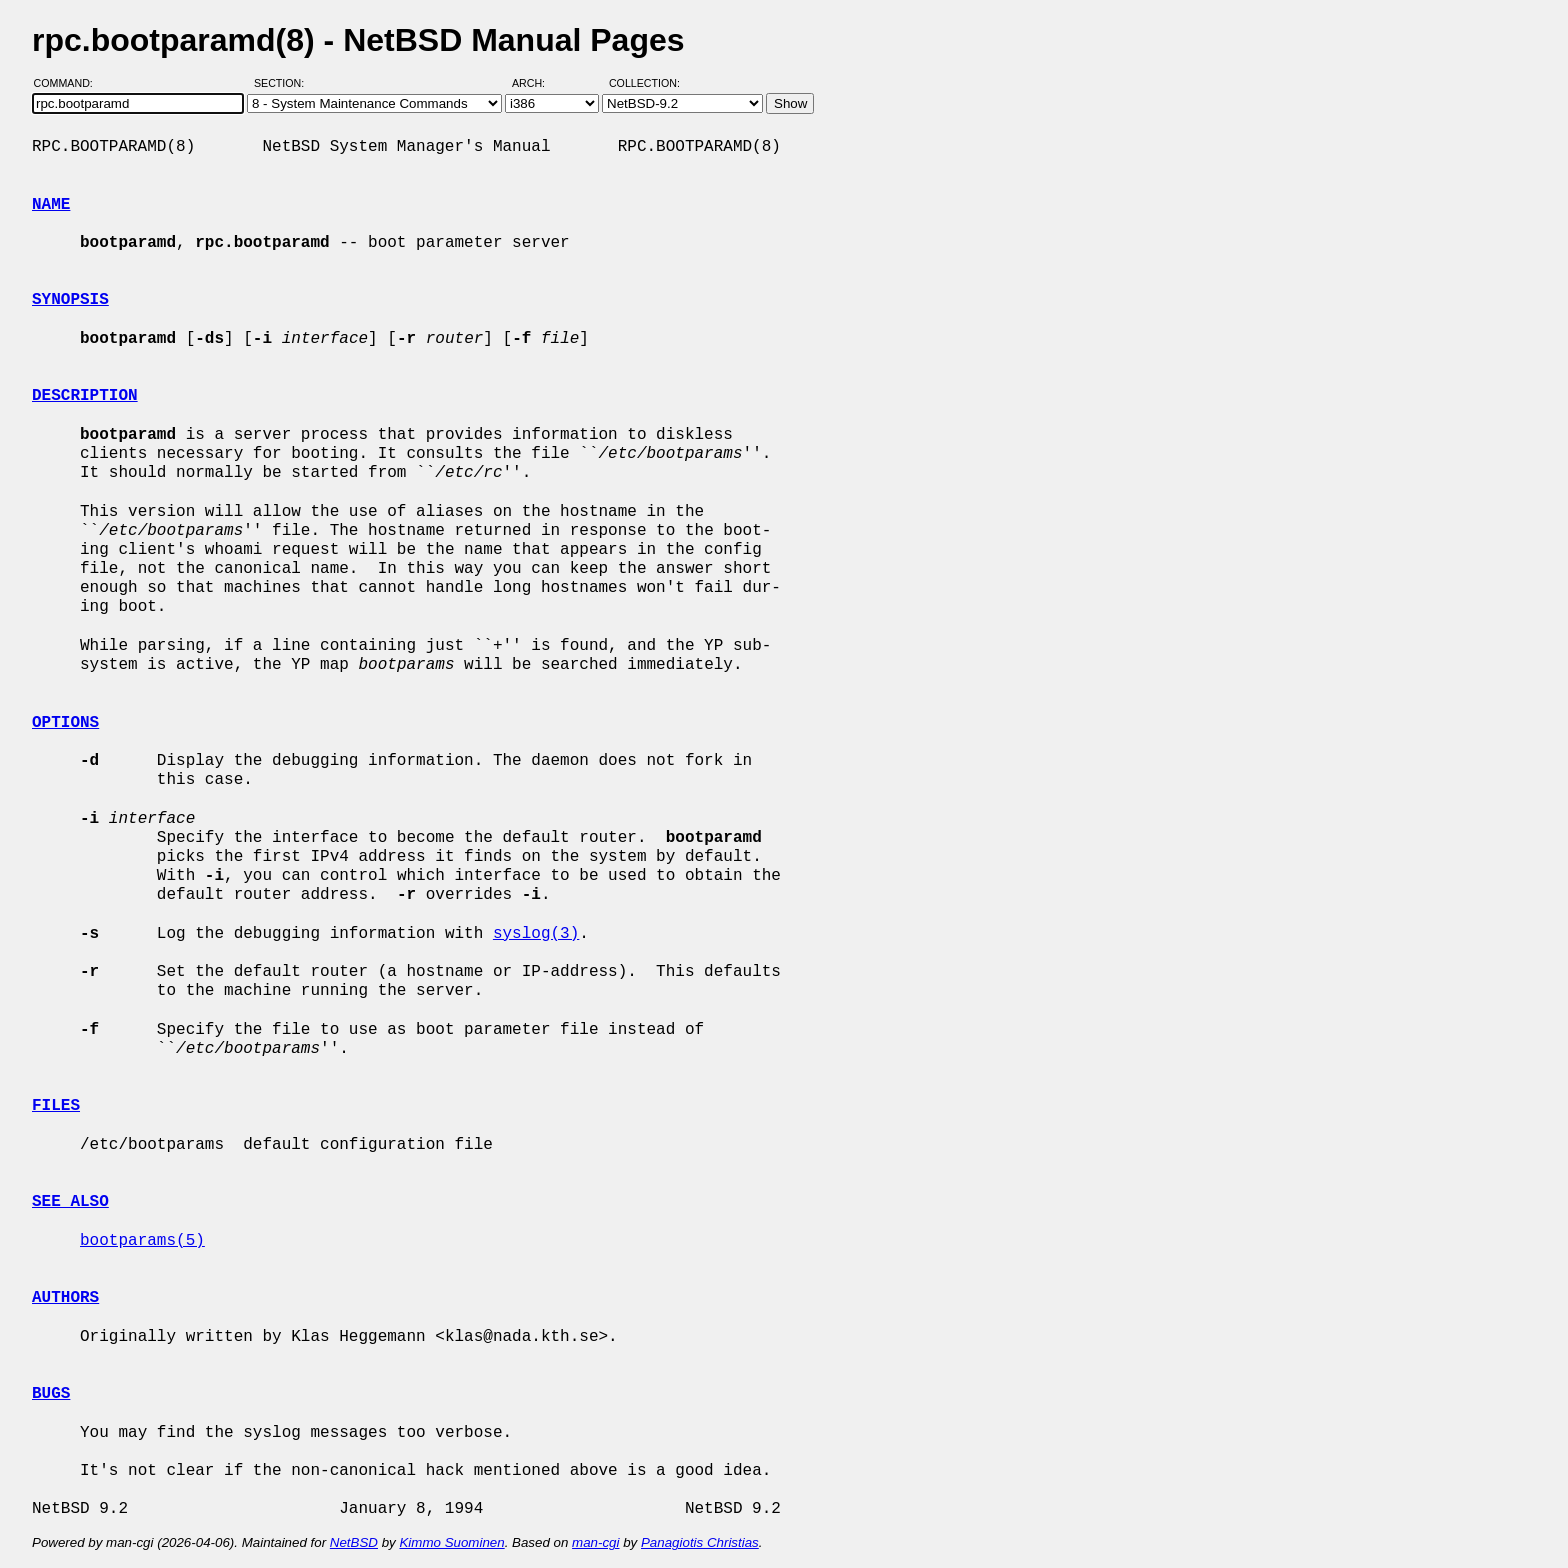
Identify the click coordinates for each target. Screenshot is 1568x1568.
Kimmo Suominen (451, 1542)
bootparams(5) (142, 1241)
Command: (69, 83)
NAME (51, 205)
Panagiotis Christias (700, 1542)
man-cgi (595, 1542)
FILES (56, 1106)
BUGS (51, 1394)
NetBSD (354, 1542)
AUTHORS (65, 1298)
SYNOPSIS (70, 300)
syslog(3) (536, 934)
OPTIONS (65, 723)
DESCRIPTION (85, 396)
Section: (283, 83)
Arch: (537, 83)
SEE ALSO (70, 1202)
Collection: (644, 83)
